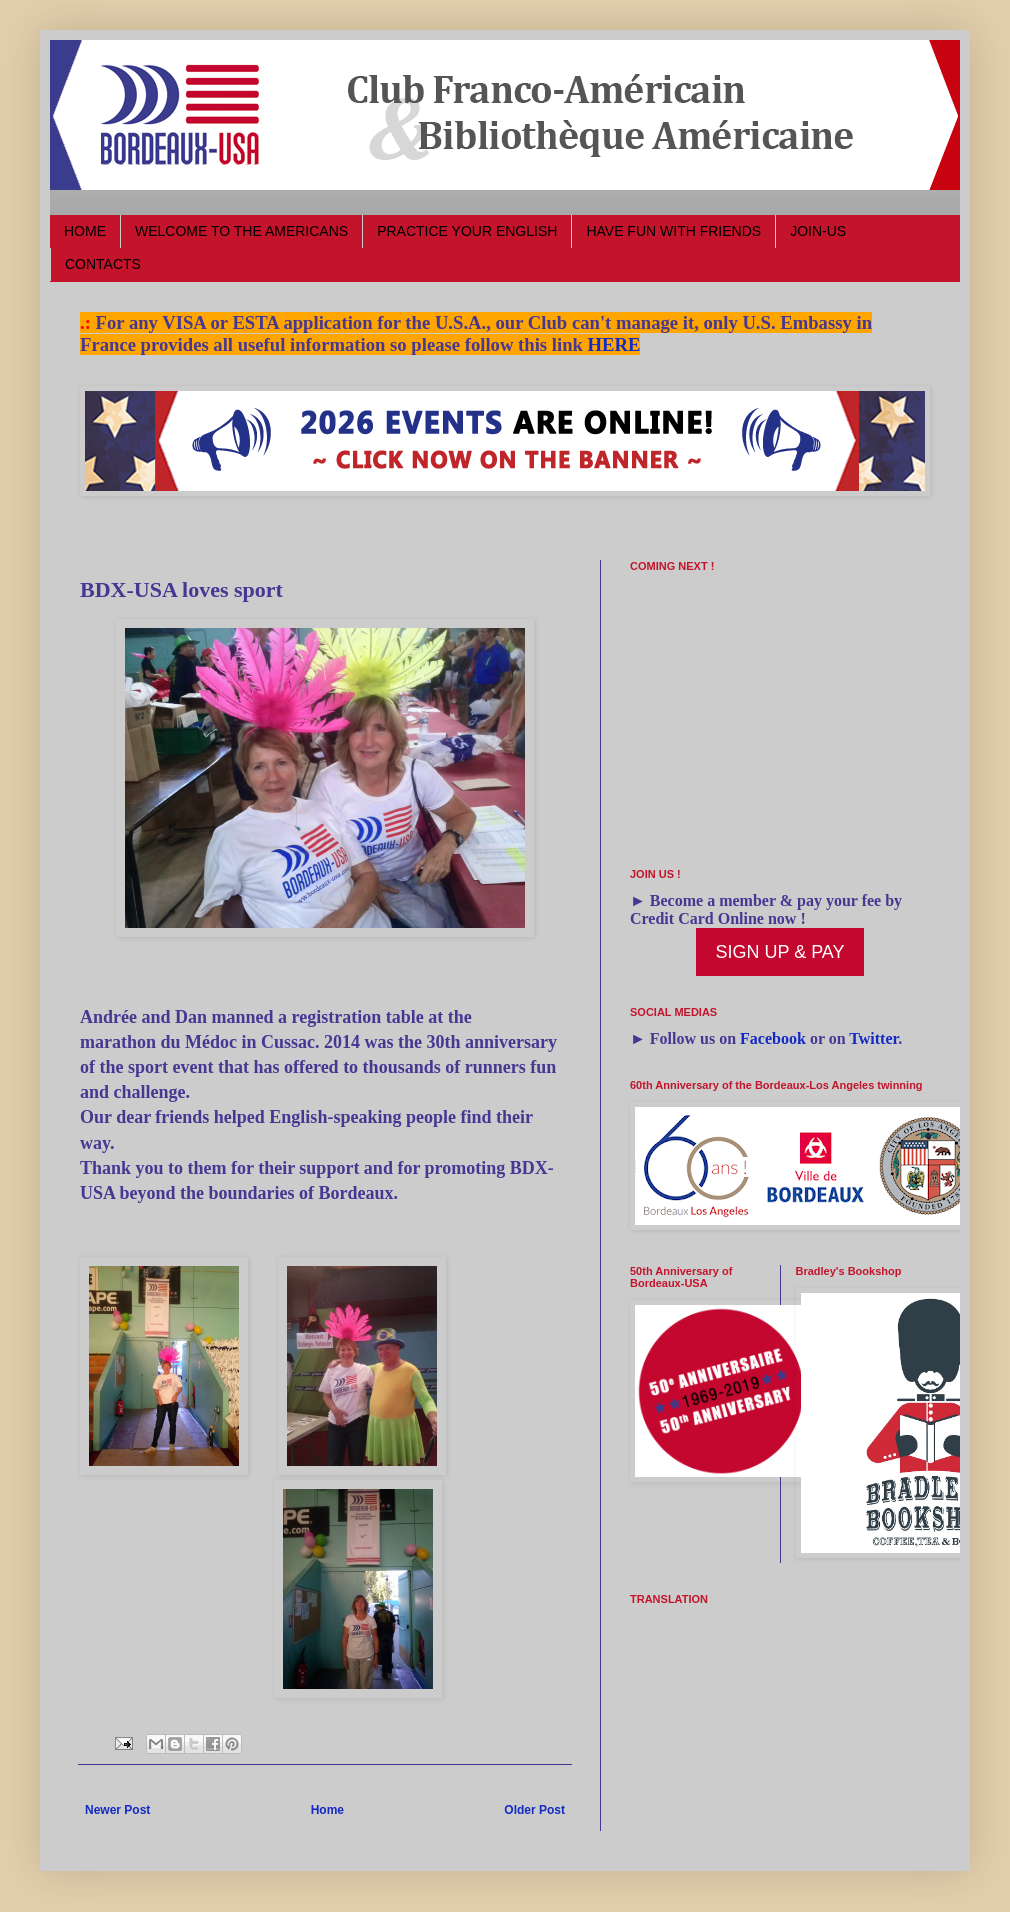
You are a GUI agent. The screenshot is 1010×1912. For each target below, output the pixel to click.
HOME (85, 231)
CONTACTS (103, 264)
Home (327, 1810)
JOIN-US (818, 231)
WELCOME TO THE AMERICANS (241, 231)
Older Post (534, 1810)
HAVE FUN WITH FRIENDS (673, 231)
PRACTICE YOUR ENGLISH (467, 231)
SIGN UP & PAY (779, 952)
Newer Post (117, 1810)
